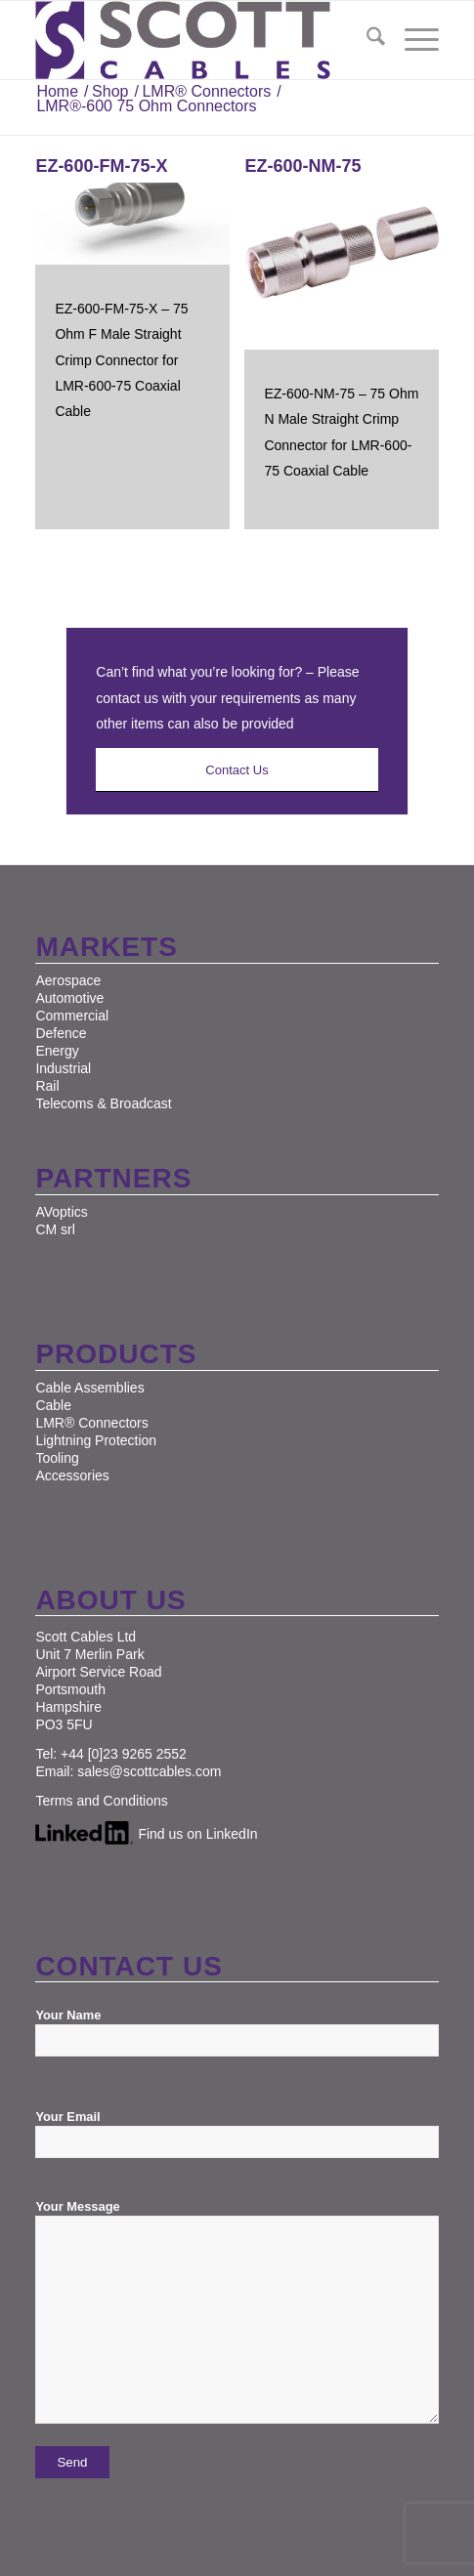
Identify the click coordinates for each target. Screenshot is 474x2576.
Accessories (71, 1475)
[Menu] (412, 40)
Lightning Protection (95, 1440)
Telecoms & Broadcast (103, 1103)
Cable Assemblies (89, 1387)
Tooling (56, 1458)
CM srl (54, 1229)
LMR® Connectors (91, 1423)
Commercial (71, 1015)
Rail (47, 1086)
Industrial (63, 1068)
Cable (53, 1405)
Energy (56, 1051)
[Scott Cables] (196, 40)
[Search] (366, 40)
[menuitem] (366, 40)
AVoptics (61, 1212)
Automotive (69, 998)
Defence (60, 1033)
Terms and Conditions (101, 1800)
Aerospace (68, 980)
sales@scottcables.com (149, 1771)
